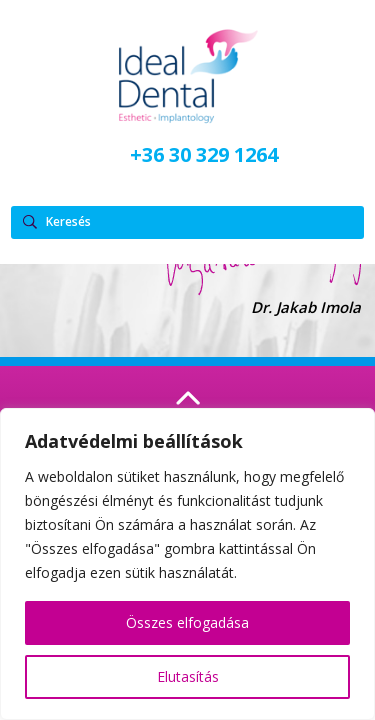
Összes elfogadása (187, 622)
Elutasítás (188, 676)
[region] (187, 564)
